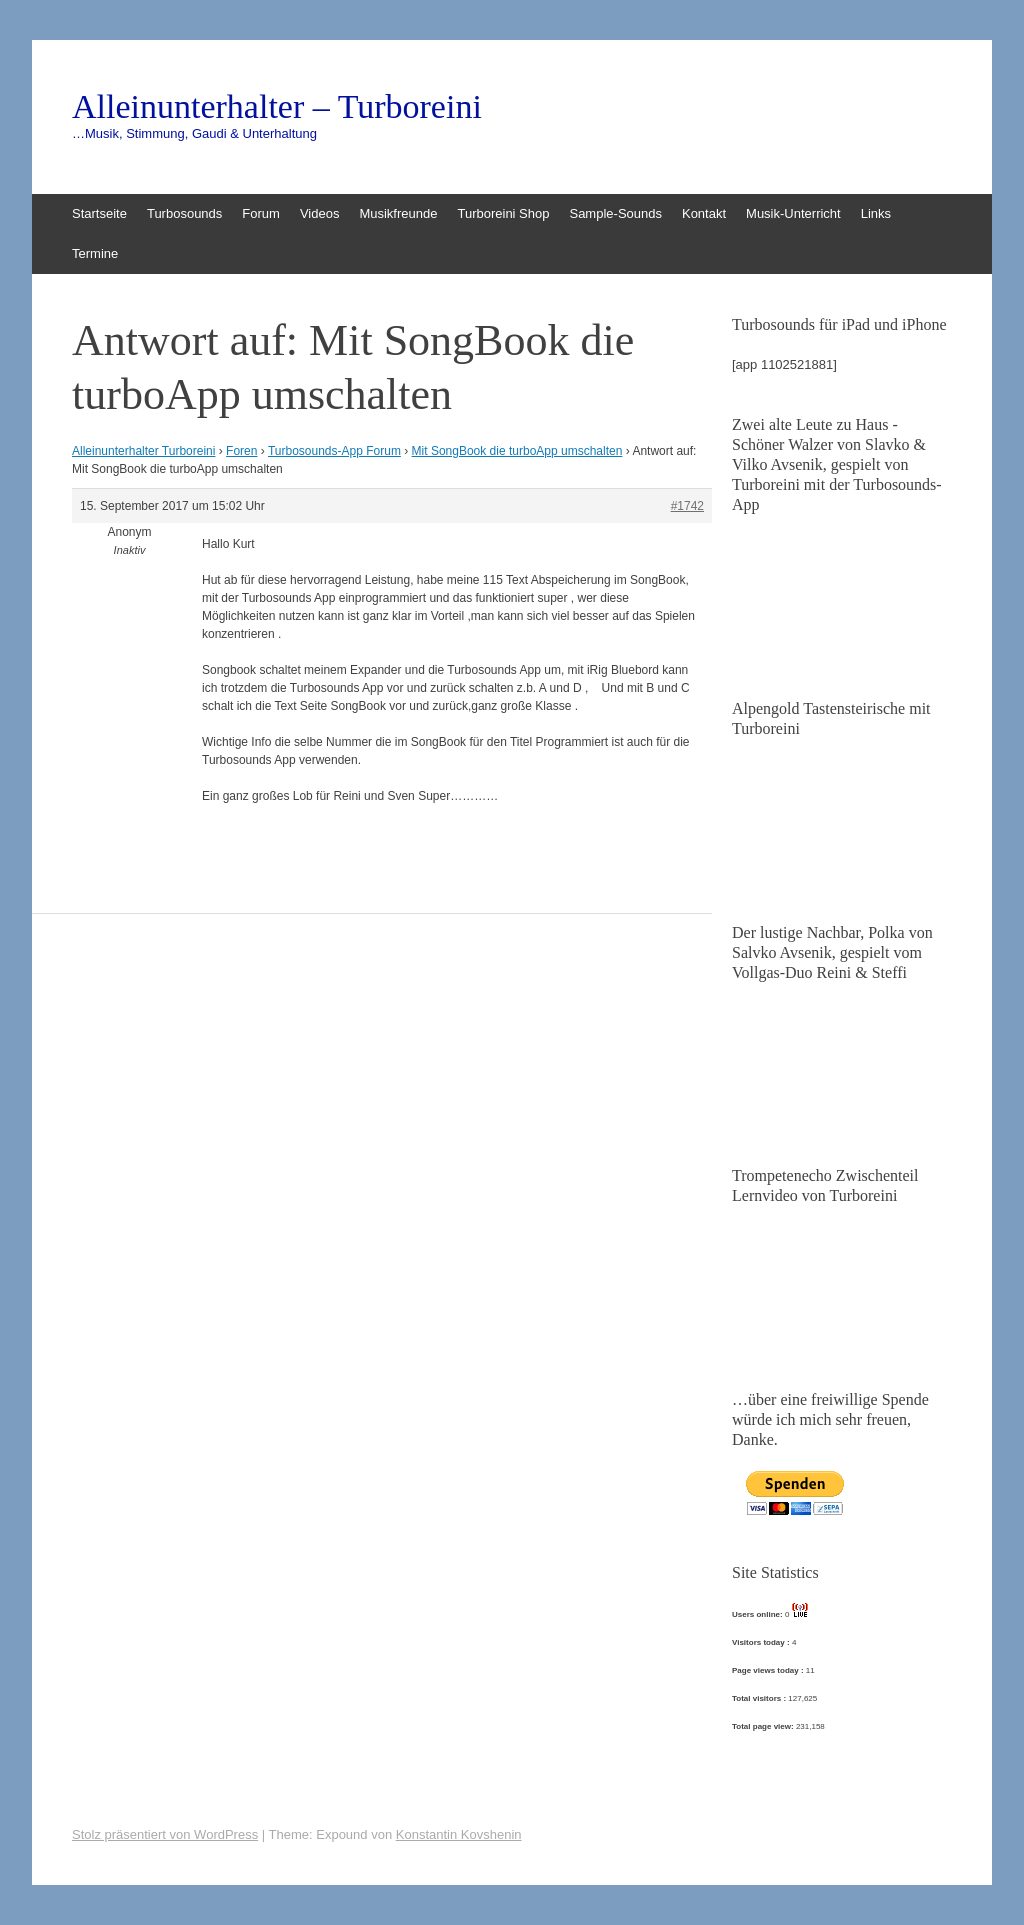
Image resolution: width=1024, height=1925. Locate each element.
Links (876, 213)
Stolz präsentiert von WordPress (165, 1834)
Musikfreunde (398, 213)
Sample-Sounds (615, 213)
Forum (261, 213)
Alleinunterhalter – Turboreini (277, 107)
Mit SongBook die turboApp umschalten (517, 451)
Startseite (99, 213)
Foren (241, 451)
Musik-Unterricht (793, 213)
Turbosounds (184, 213)
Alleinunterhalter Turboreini (143, 451)
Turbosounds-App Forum (334, 451)
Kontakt (704, 213)
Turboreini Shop (503, 213)
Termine (95, 253)
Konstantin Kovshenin (459, 1834)
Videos (320, 213)
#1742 (687, 506)
